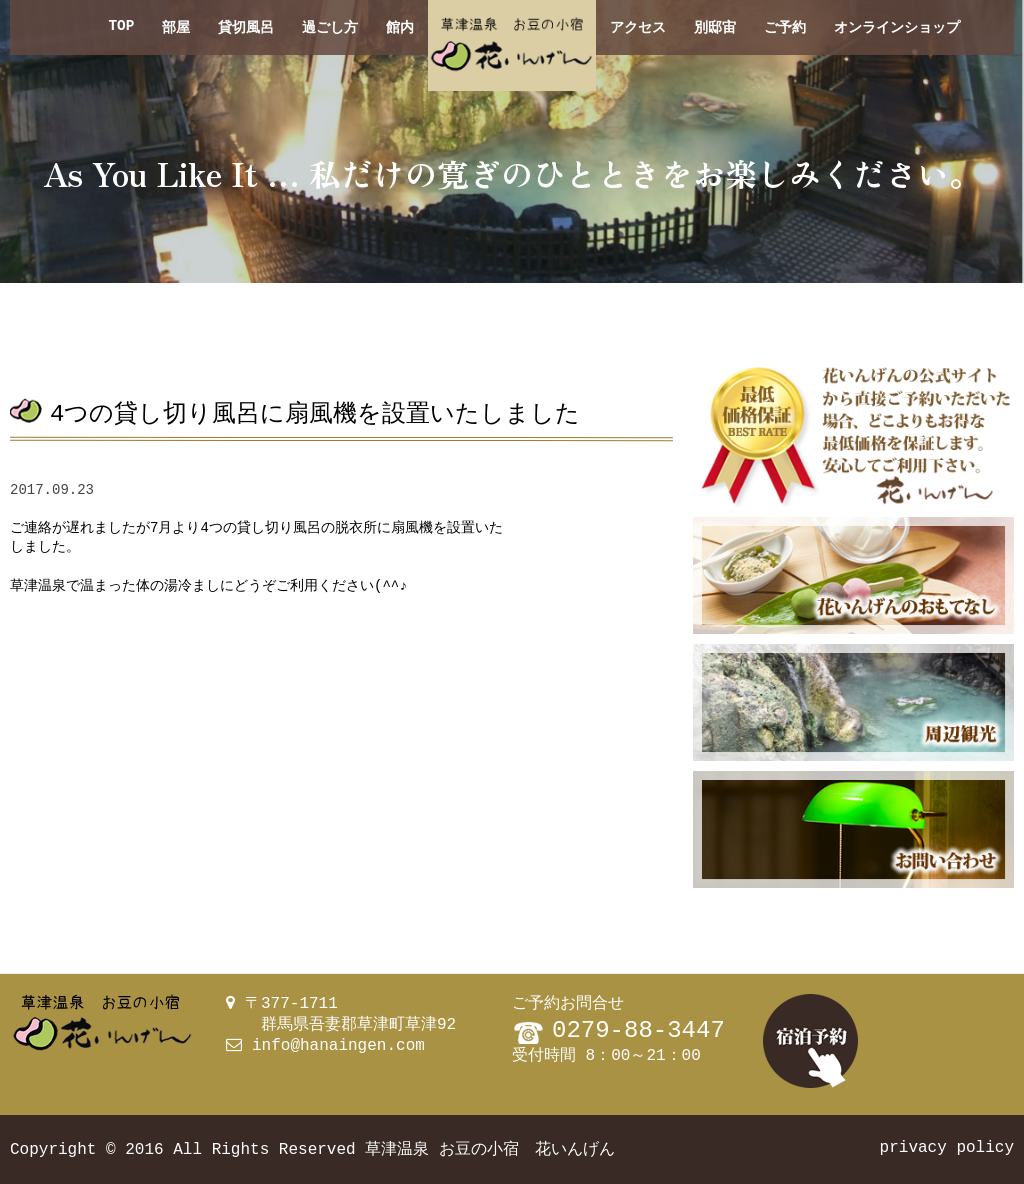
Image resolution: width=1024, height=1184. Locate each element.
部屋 (176, 27)
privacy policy (947, 1148)
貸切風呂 (246, 27)
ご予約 (785, 27)
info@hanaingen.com (338, 1046)
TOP (121, 27)
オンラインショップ (897, 27)
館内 (400, 27)
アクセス (638, 27)
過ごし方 (330, 27)
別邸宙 (715, 27)
